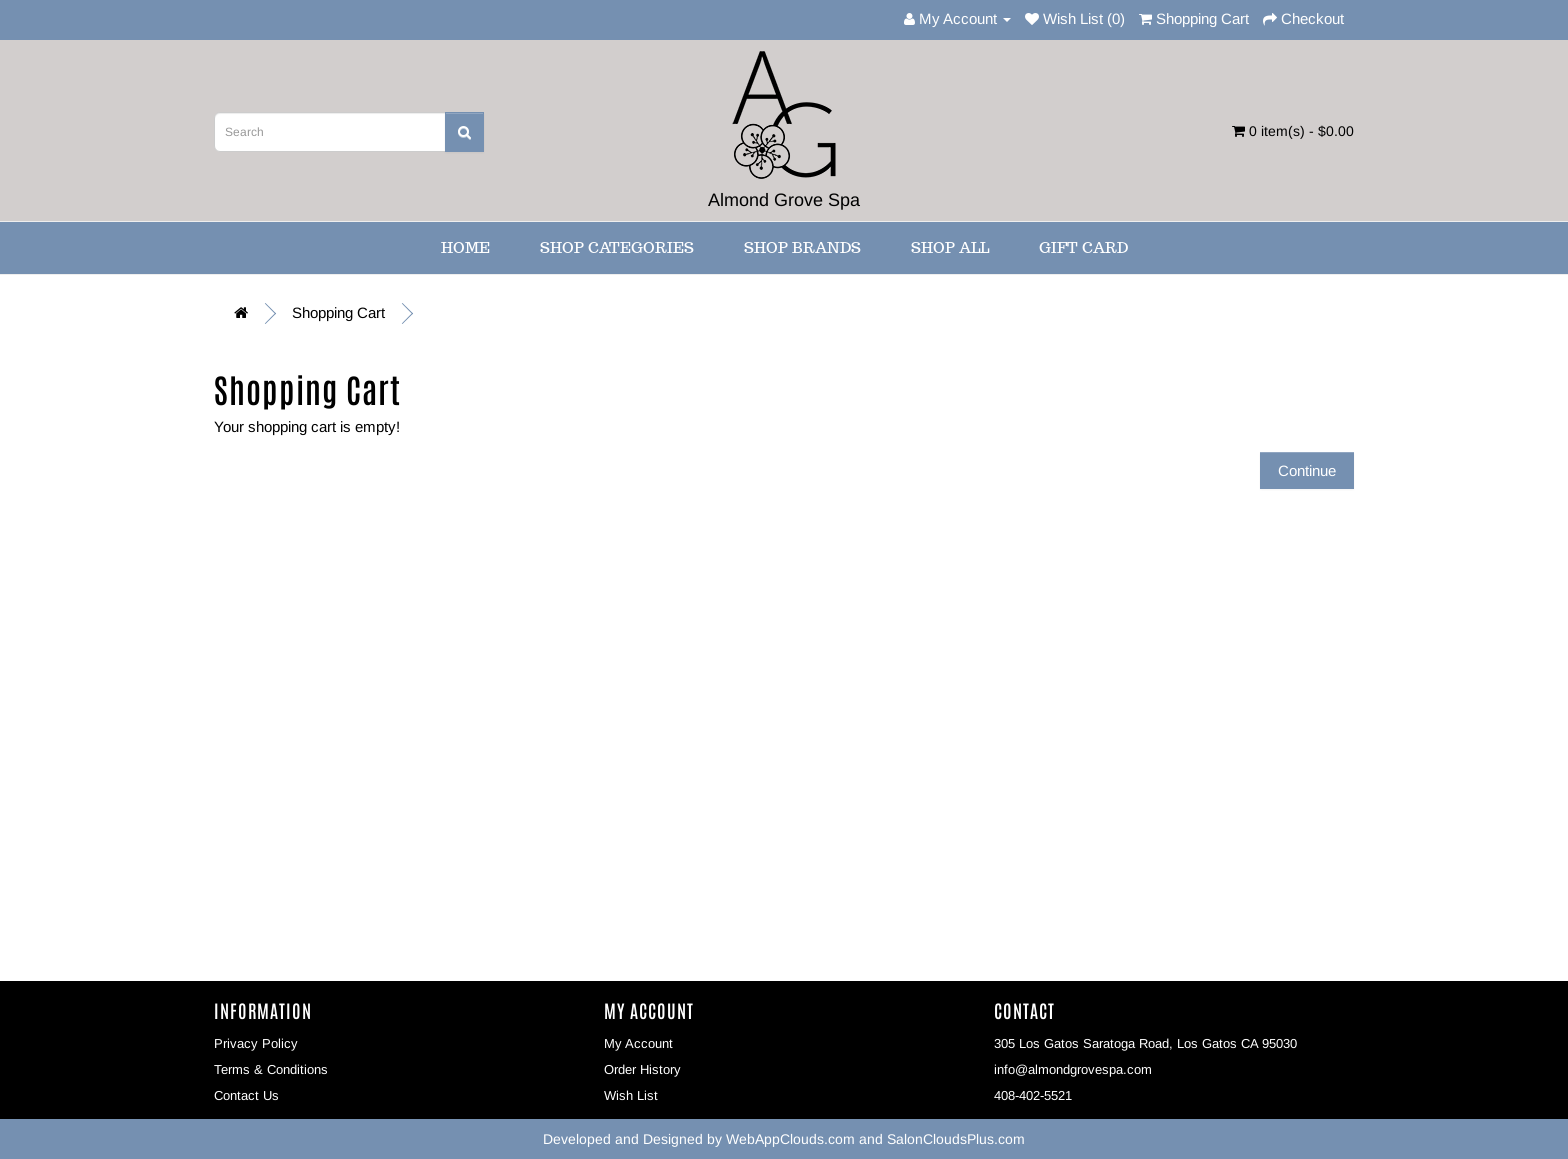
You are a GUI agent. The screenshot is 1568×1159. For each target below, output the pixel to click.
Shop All (950, 247)
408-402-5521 (1033, 1095)
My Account (638, 1043)
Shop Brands (802, 247)
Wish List (631, 1095)
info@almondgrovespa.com (1073, 1069)
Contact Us (246, 1095)
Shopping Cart (338, 312)
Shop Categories (617, 247)
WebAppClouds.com (790, 1139)
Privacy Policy (256, 1043)
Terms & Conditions (271, 1069)
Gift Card (1083, 247)
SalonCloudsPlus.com (956, 1139)
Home (465, 247)
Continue (1307, 470)
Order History (642, 1069)
